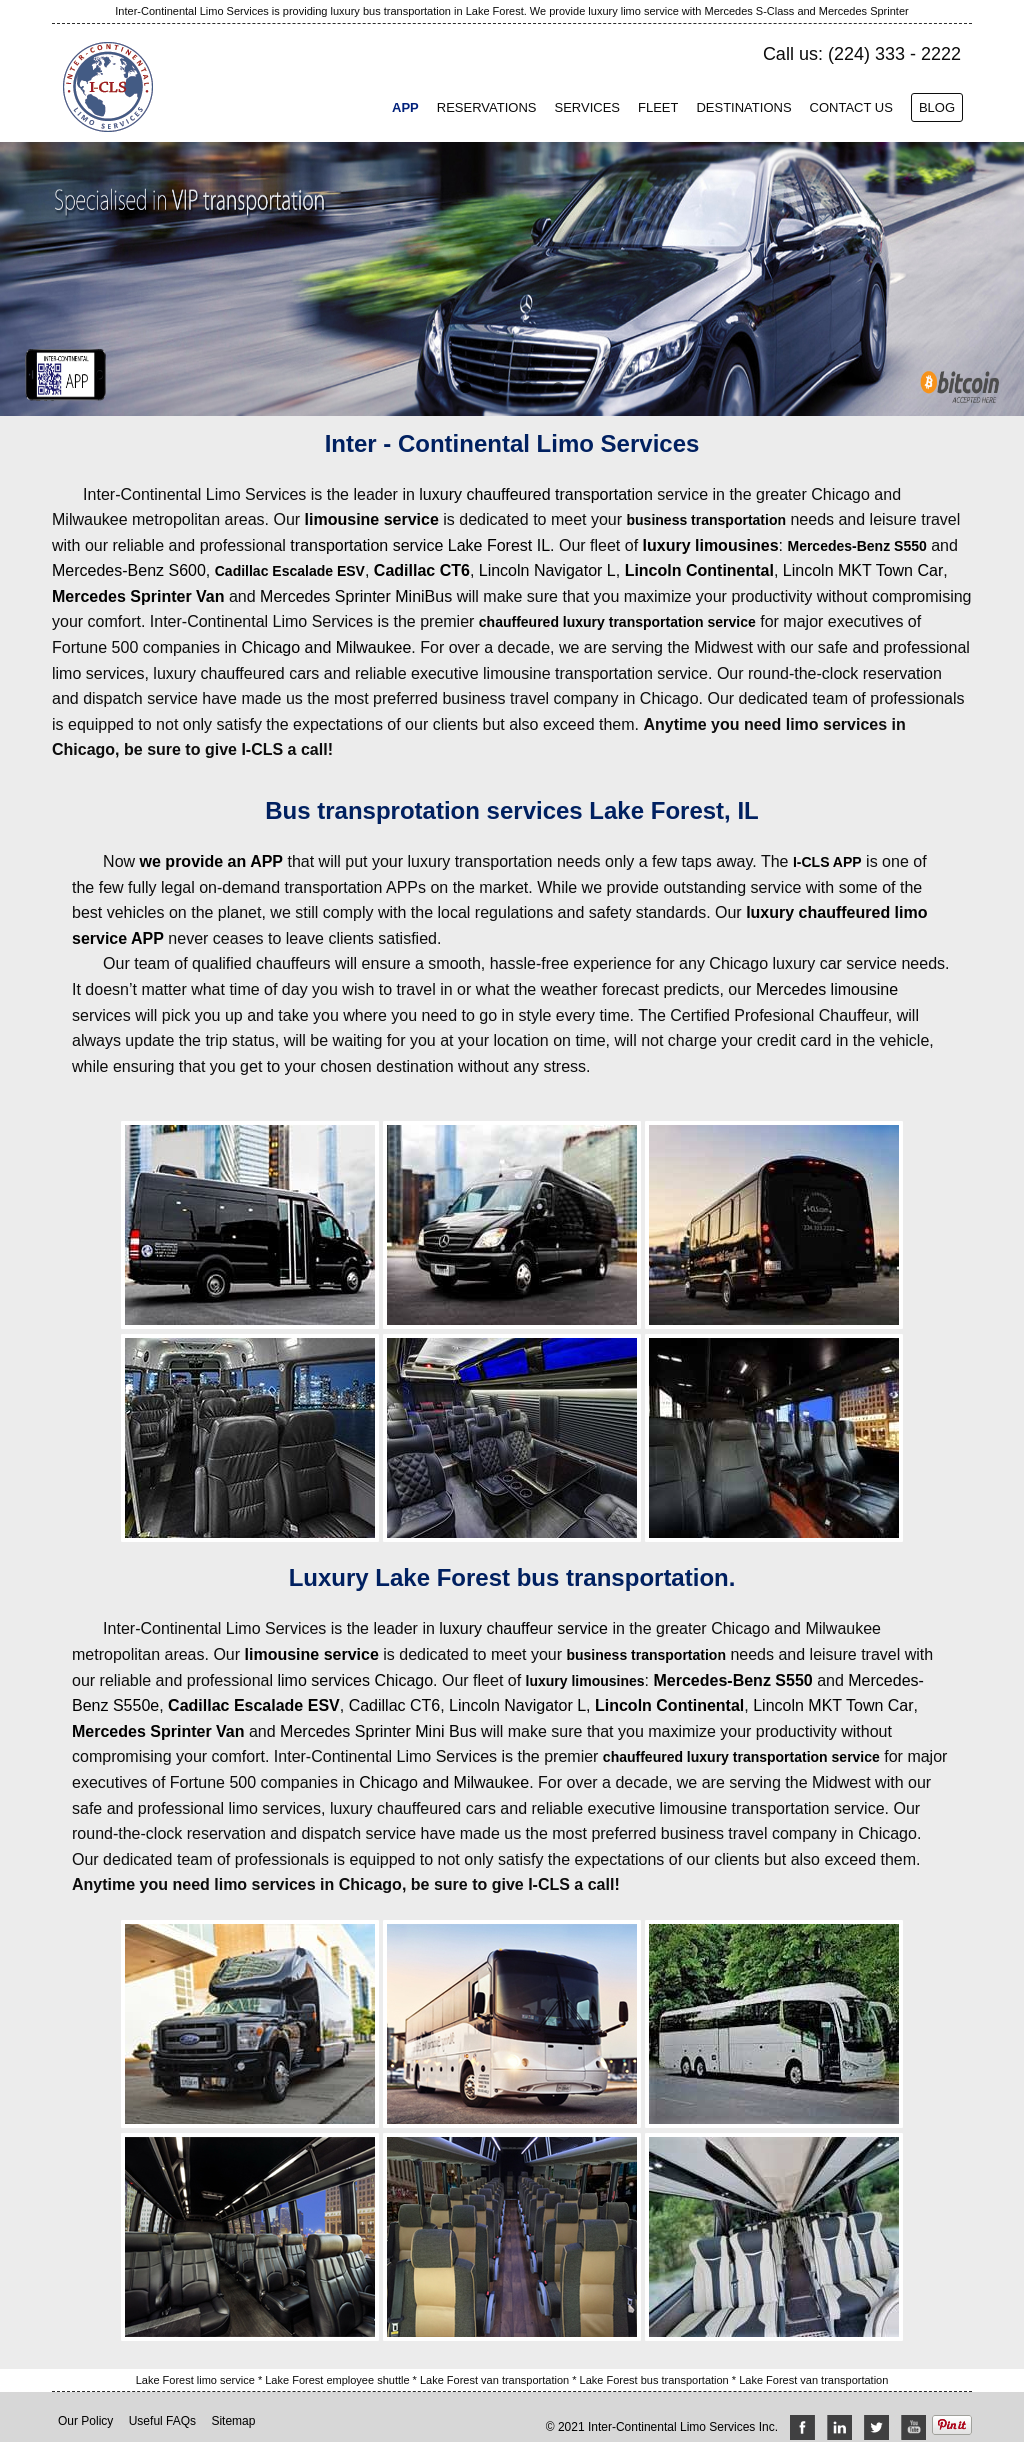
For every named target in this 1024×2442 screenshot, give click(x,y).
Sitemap (233, 2421)
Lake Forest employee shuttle (338, 2380)
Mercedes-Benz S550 (856, 546)
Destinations (743, 107)
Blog (937, 107)
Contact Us (851, 107)
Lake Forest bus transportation (656, 2380)
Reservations (487, 107)
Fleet (658, 107)
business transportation (706, 520)
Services (587, 107)
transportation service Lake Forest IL (420, 545)
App (405, 107)
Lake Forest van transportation (496, 2380)
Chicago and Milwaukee (326, 647)
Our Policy (85, 2421)
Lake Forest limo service (197, 2380)
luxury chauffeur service (523, 1628)
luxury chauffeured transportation (536, 494)
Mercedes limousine (827, 989)
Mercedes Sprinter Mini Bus (378, 1731)
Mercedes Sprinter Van (138, 596)
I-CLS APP (827, 862)
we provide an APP (211, 861)
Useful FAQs (162, 2421)
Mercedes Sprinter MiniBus (356, 596)
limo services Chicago (355, 1680)
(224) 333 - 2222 (894, 54)
